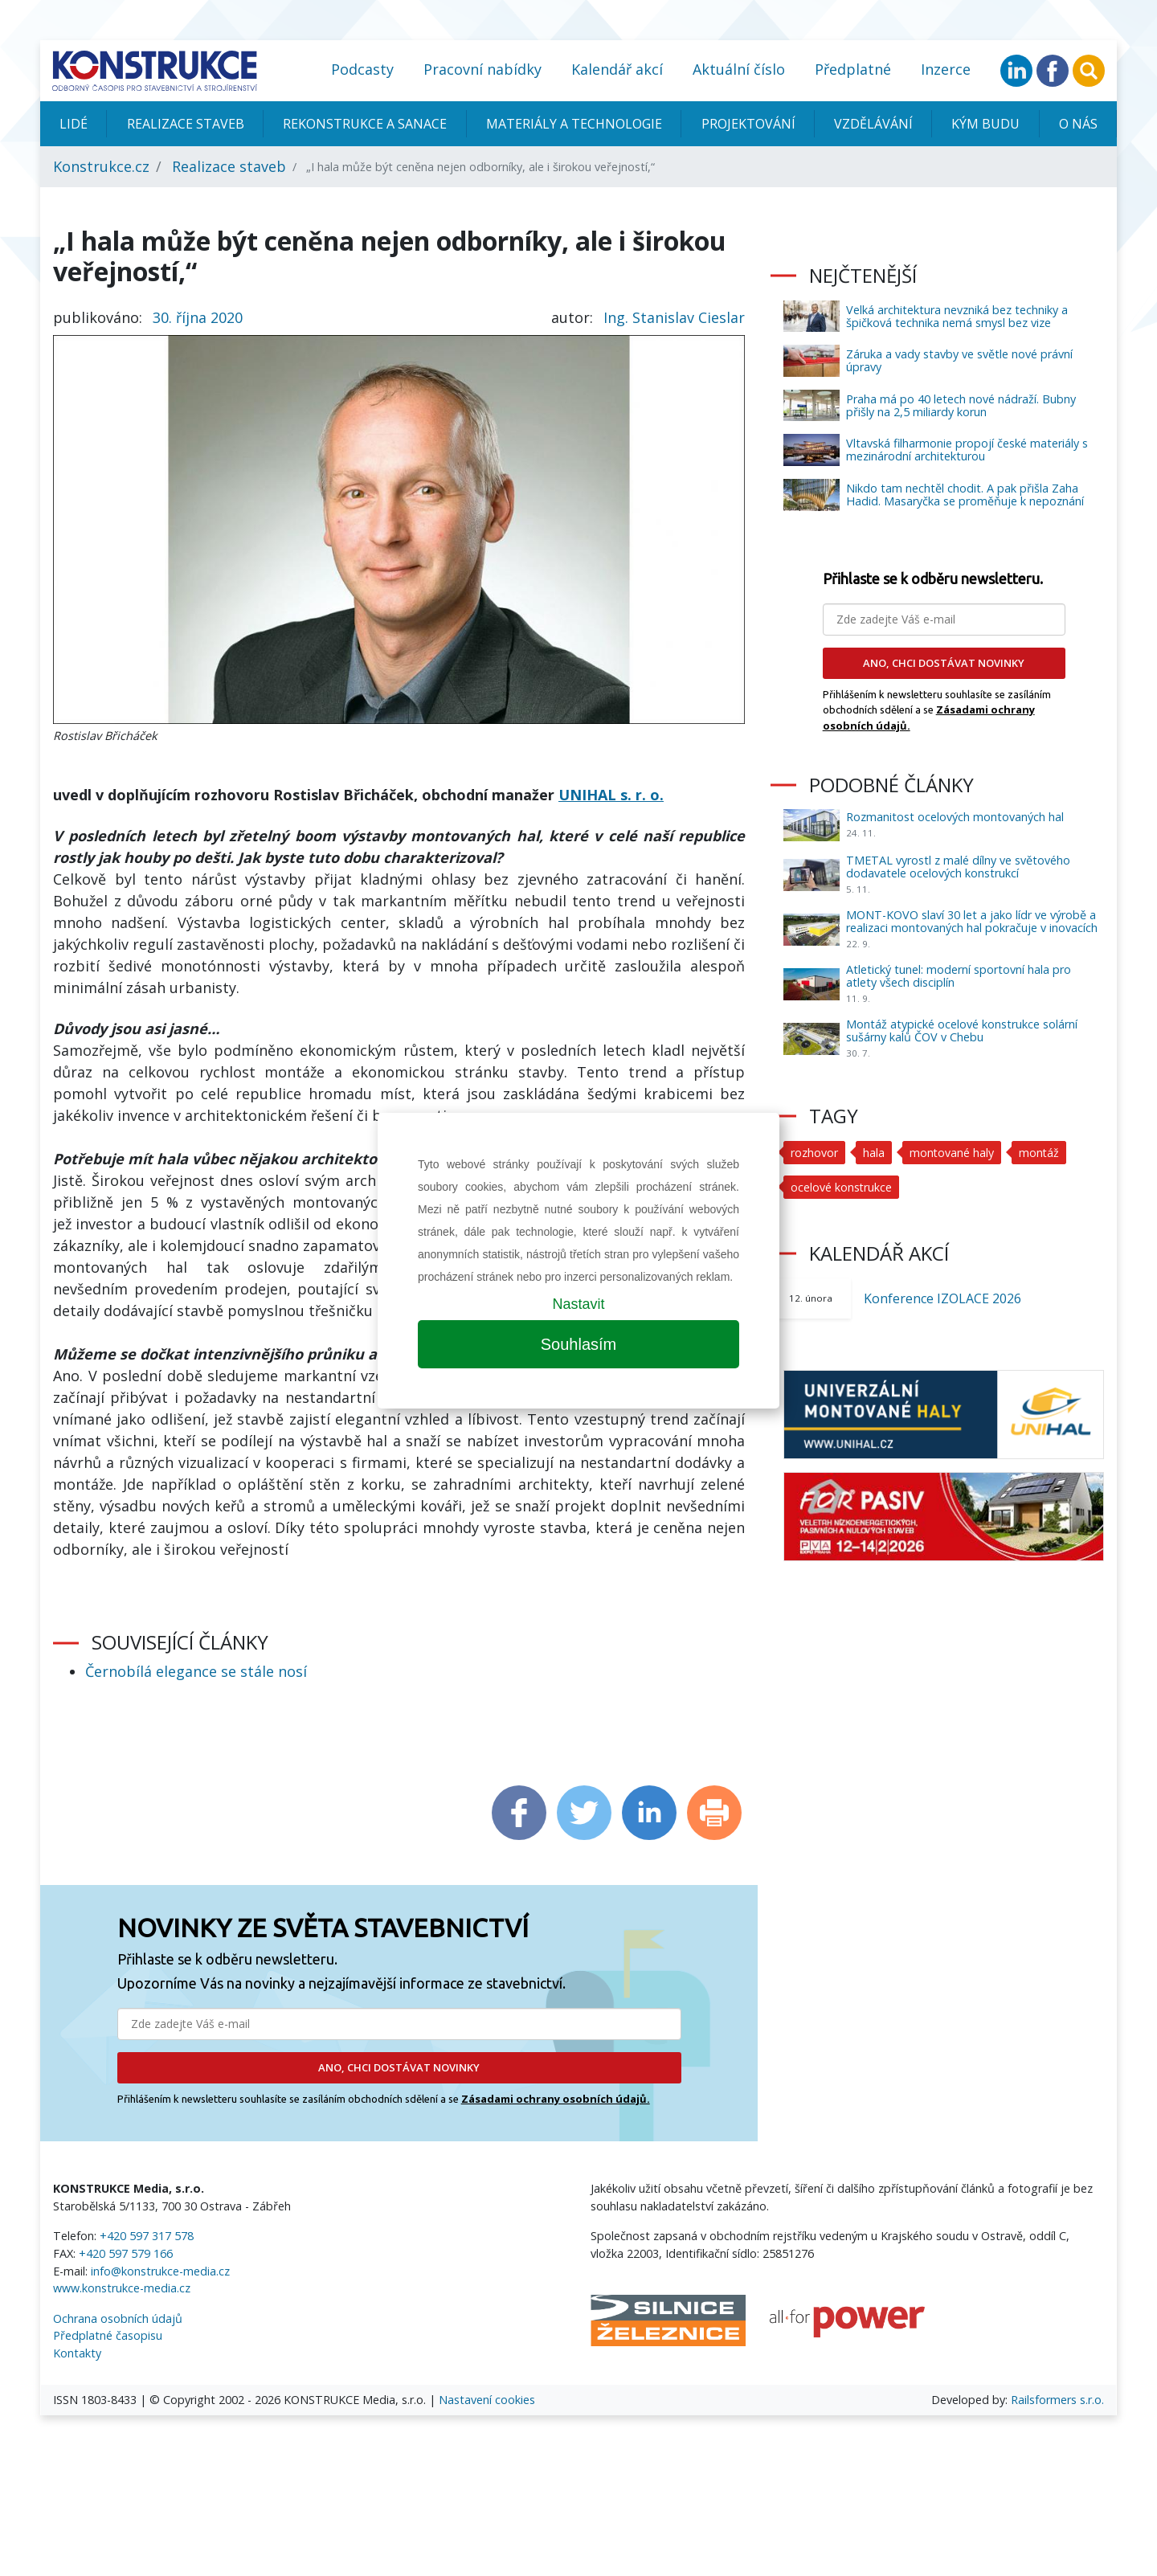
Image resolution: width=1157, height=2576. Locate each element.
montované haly (952, 1152)
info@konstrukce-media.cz (160, 2271)
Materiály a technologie (574, 124)
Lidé (73, 124)
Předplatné (853, 69)
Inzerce (946, 69)
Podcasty (362, 69)
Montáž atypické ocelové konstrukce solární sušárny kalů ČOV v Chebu (961, 1030)
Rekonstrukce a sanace (365, 124)
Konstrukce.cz (101, 166)
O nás (1078, 124)
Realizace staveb (185, 124)
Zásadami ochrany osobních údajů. (555, 2098)
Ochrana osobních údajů (117, 2318)
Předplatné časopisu (107, 2335)
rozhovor (814, 1152)
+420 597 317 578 (147, 2235)
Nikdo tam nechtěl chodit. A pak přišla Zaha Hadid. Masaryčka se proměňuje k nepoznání (965, 494)
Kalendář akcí (617, 69)
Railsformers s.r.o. (1057, 2399)
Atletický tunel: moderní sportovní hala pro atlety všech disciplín (958, 976)
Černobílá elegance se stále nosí (196, 1671)
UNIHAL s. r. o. (611, 794)
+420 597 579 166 (126, 2253)
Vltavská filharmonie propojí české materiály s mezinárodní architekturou (967, 449)
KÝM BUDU (985, 124)
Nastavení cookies (487, 2399)
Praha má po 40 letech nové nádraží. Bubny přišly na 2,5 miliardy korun (961, 405)
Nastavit (578, 1304)
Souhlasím (579, 1344)
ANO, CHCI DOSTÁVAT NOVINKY (399, 2067)
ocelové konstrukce (842, 1187)
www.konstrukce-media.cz (121, 2288)
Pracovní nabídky (482, 69)
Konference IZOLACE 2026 (942, 1298)
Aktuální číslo (739, 69)
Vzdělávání (873, 124)
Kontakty (77, 2353)
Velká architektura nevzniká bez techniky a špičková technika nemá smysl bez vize (957, 316)
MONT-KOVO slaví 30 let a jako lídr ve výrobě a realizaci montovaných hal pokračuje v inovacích (972, 921)
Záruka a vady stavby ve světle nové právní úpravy (959, 360)
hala (874, 1152)
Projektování (748, 124)
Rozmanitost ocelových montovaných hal (955, 816)
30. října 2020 (198, 317)
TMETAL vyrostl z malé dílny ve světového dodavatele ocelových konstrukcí (958, 867)
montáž (1040, 1152)
